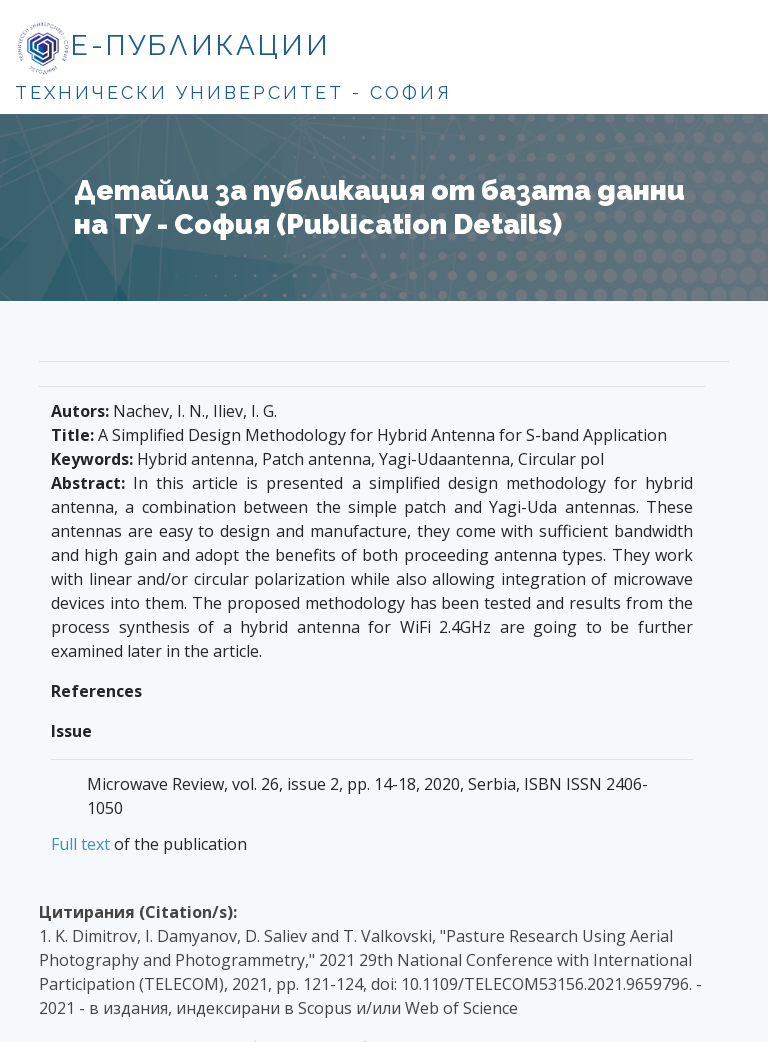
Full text (80, 844)
